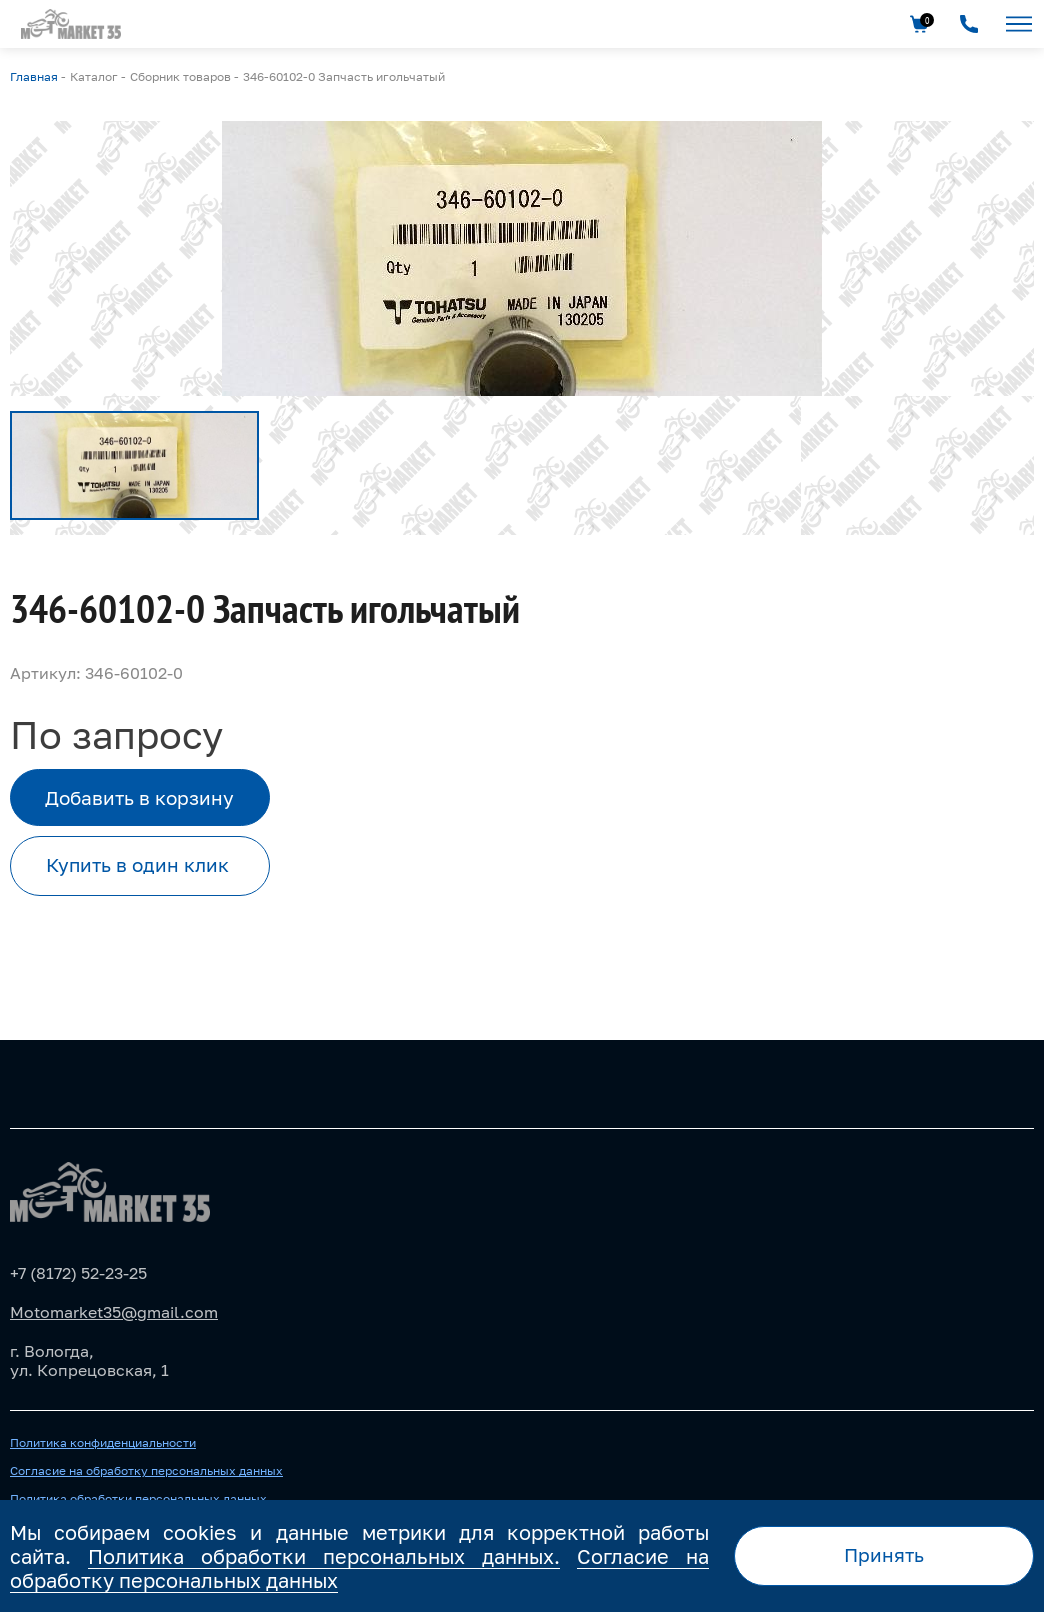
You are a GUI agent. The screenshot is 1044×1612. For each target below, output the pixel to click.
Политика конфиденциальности (103, 1443)
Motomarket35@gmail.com (114, 1312)
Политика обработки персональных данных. (324, 1556)
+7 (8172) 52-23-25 (78, 1273)
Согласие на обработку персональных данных (146, 1471)
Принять (884, 1554)
